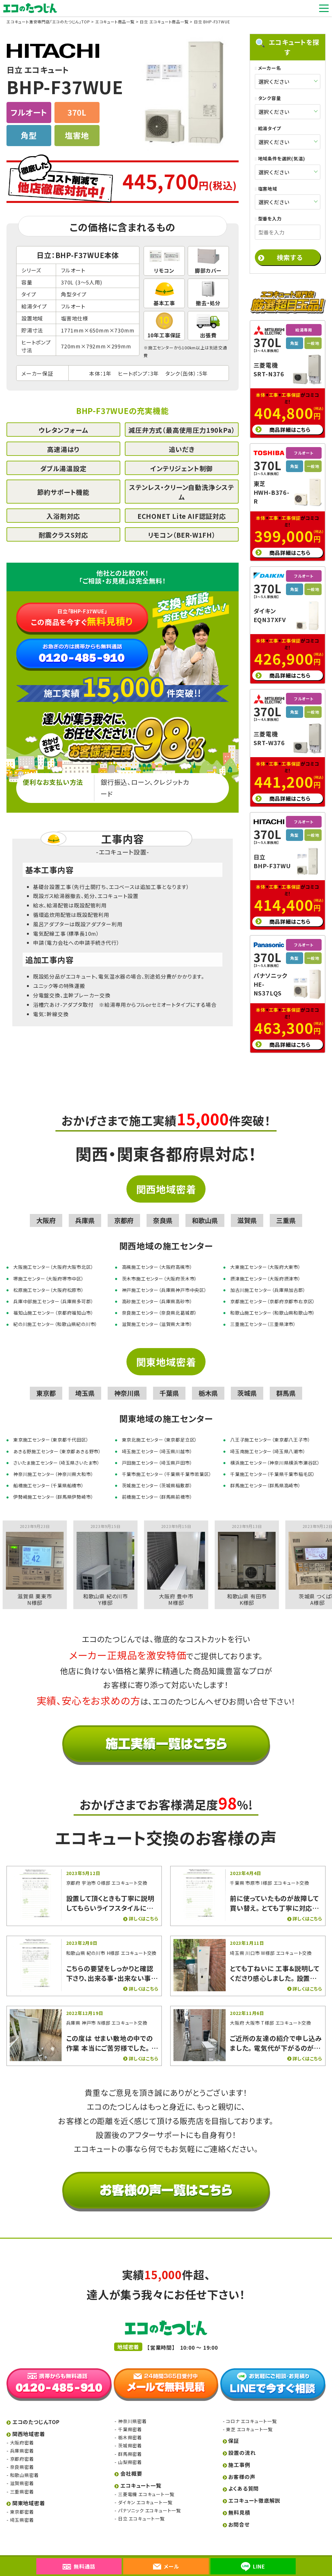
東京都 (46, 1381)
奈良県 (162, 1209)
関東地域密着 (166, 1350)
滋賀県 (247, 1209)
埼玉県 (85, 1381)
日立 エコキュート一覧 (141, 2507)
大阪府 (46, 1209)
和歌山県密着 (24, 2463)
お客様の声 (241, 2465)
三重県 (286, 1209)
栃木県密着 (130, 2426)
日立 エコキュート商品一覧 (164, 21)
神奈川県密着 (132, 2410)
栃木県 (208, 1381)
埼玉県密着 (22, 2508)
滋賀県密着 (22, 2472)
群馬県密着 (130, 2442)
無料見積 (239, 2501)
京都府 (124, 1209)
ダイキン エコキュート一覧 (145, 2491)
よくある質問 (243, 2477)
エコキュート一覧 (140, 2474)
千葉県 (169, 1381)
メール (166, 2566)
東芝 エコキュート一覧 (249, 2418)
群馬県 (286, 1381)
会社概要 (131, 2462)
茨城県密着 (130, 2434)
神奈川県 (127, 1381)
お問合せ (238, 2513)
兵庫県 (85, 1209)
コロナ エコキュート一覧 (251, 2410)
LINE (253, 2566)
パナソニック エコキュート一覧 (149, 2499)
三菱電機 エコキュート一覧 (146, 2483)
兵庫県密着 (22, 2439)
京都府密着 (22, 2447)
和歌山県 (205, 1209)
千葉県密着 (130, 2418)
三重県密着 (22, 2480)
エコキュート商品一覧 (115, 21)
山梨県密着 (130, 2450)
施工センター (161, 347)
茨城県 (247, 1381)
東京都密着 (22, 2500)
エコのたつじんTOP (36, 2410)
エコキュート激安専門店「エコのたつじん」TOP (48, 21)
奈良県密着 (22, 2455)
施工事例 (239, 2453)
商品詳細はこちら (290, 418)
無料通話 (79, 2566)
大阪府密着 (22, 2431)
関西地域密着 (166, 1177)
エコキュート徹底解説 (254, 2489)
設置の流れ (241, 2441)
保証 (233, 2429)
